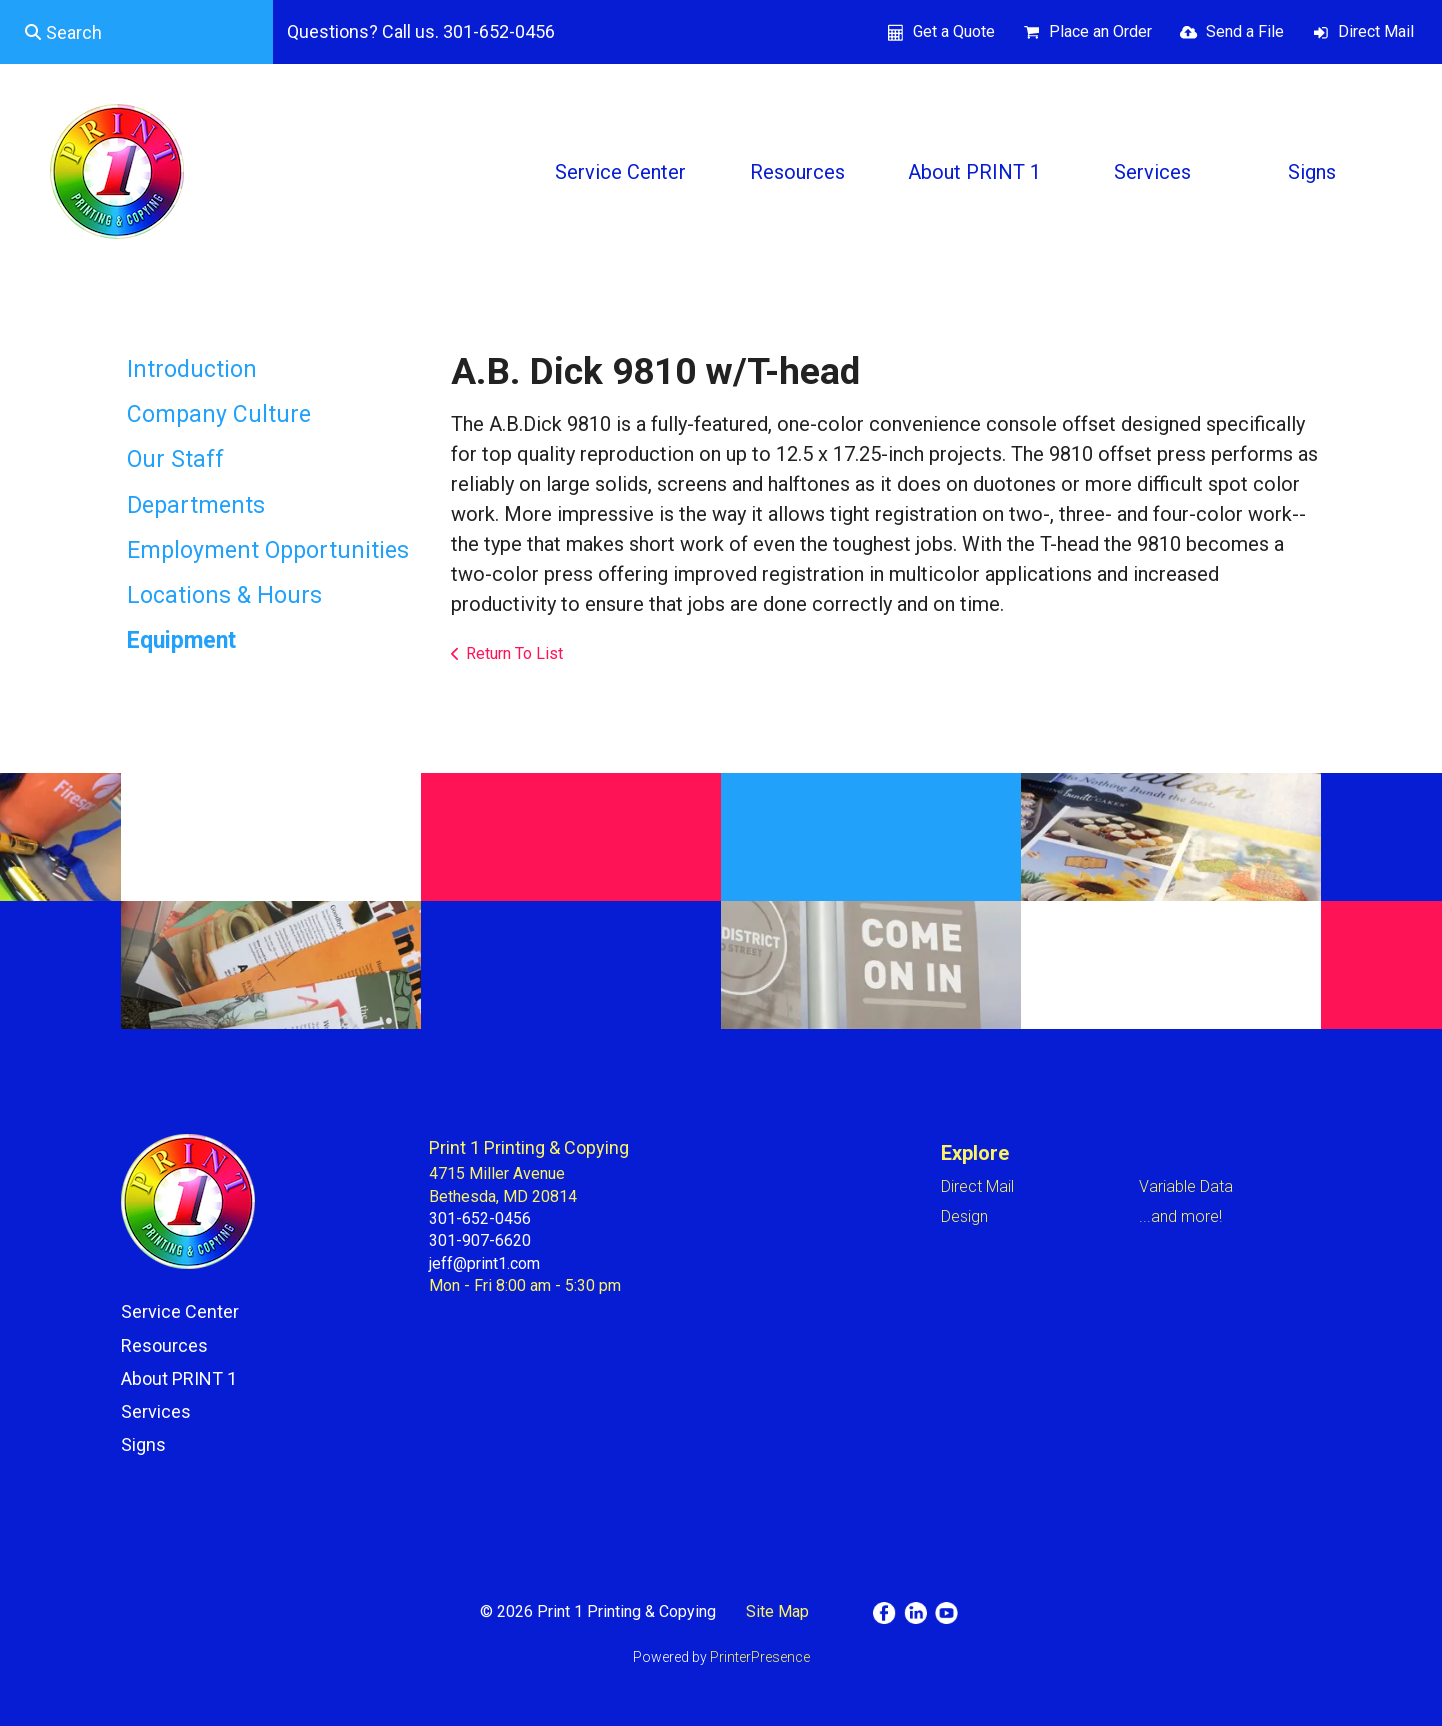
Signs (1312, 172)
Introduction (192, 369)
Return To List (514, 653)
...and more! (1180, 1216)
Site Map (777, 1611)
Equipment (181, 640)
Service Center (620, 172)
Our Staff (175, 459)
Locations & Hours (224, 595)
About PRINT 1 (974, 172)
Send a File (1245, 31)
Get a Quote (954, 31)
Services (1152, 172)
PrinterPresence (760, 1657)
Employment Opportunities (268, 550)
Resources (797, 172)
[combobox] (136, 32)
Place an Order (1100, 31)
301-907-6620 (480, 1240)
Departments (196, 505)
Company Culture (219, 414)
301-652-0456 (480, 1218)
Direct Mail (1376, 31)
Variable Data (1186, 1186)
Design (964, 1216)
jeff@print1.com (484, 1263)
